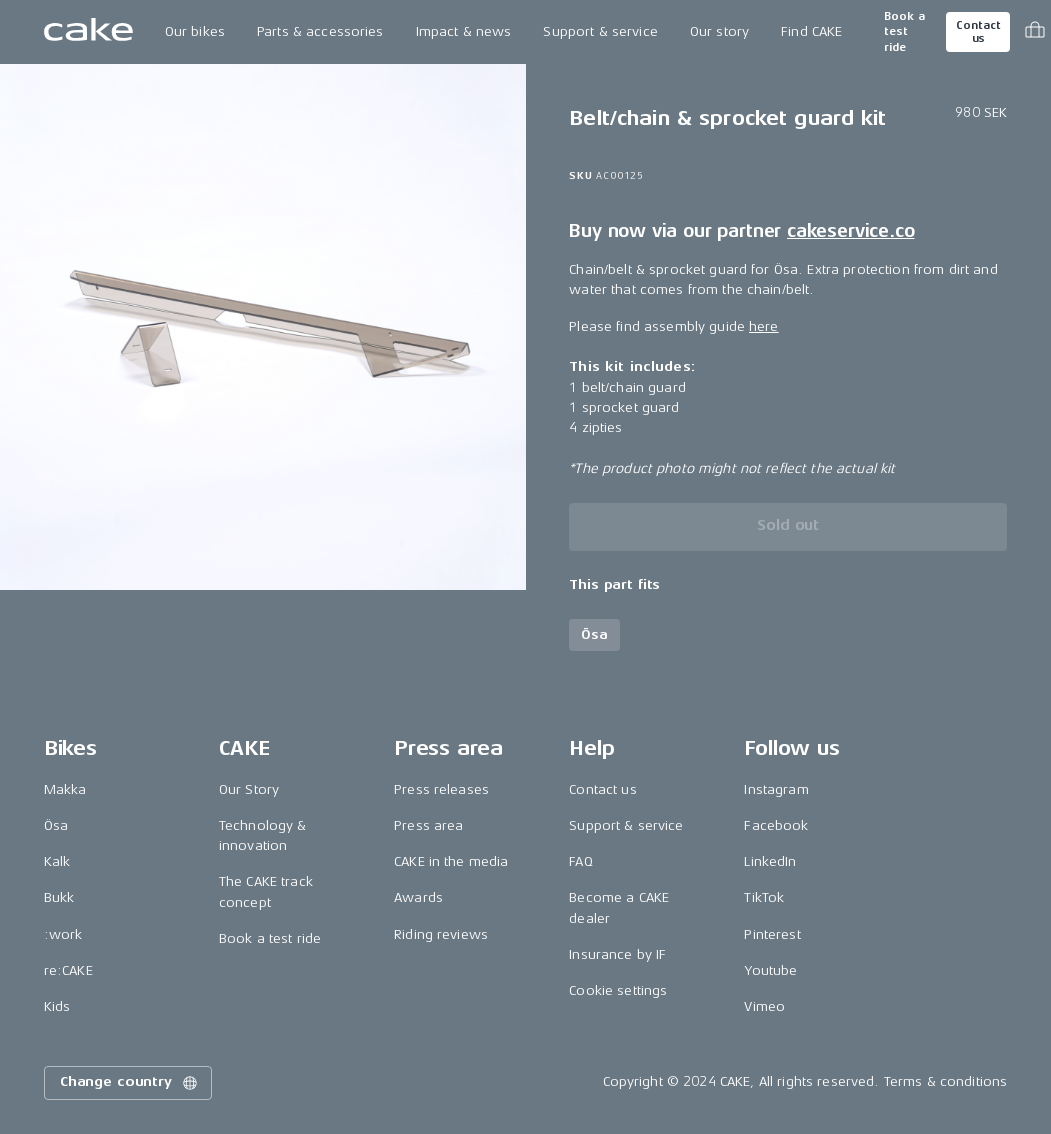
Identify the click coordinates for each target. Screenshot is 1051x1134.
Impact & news (464, 31)
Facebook (776, 825)
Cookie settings (618, 990)
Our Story (249, 789)
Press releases (441, 789)
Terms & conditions (946, 1081)
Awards (418, 897)
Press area (428, 825)
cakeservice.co (850, 231)
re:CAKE (68, 970)
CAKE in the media (451, 861)
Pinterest (772, 934)
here (764, 326)
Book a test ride (904, 32)
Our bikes (195, 31)
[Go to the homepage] (88, 32)
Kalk (57, 861)
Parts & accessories (320, 31)
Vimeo (764, 1006)
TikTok (764, 897)
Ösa (56, 825)
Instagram (776, 789)
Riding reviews (441, 934)
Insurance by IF (617, 954)
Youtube (770, 970)
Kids (57, 1006)
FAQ (580, 861)
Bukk (59, 897)
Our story (719, 31)
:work (63, 934)
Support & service (600, 31)
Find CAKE (811, 31)
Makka (65, 789)
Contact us (978, 32)
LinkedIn (770, 861)
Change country (130, 1083)
